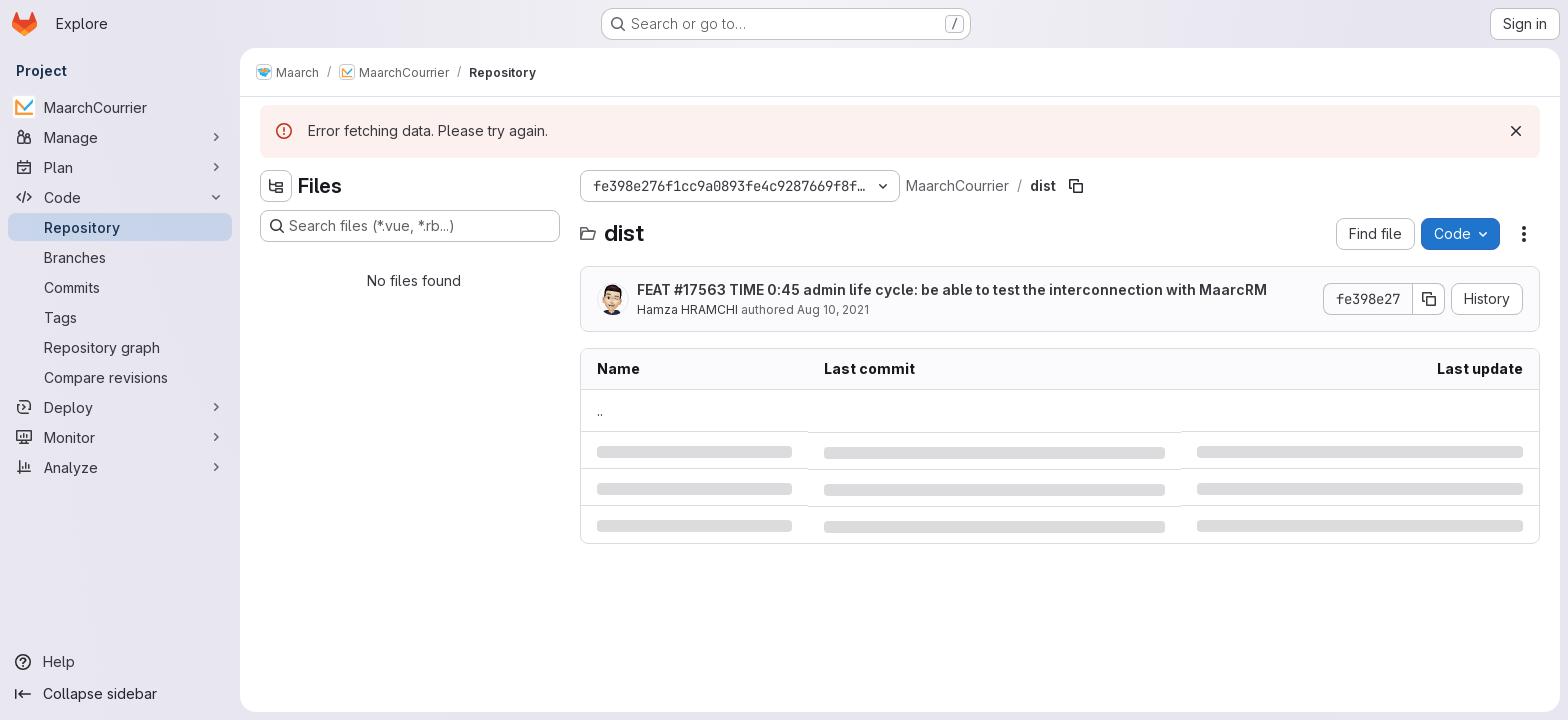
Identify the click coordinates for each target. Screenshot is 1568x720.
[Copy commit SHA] (1429, 299)
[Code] (120, 197)
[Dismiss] (1516, 131)
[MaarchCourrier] (120, 107)
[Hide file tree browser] (276, 186)
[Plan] (120, 167)
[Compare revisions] (120, 377)
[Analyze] (120, 467)
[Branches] (120, 257)
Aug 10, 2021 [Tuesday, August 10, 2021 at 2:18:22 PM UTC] (833, 309)
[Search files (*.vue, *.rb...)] (410, 226)
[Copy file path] (1076, 186)
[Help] (120, 662)
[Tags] (120, 317)
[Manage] (120, 137)
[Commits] (120, 287)
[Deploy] (120, 407)
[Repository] (120, 227)
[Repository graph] (120, 347)
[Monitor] (120, 437)
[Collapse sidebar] (120, 694)
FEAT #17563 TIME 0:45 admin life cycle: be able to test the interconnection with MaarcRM (952, 289)
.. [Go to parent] (600, 410)
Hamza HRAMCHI (687, 309)
